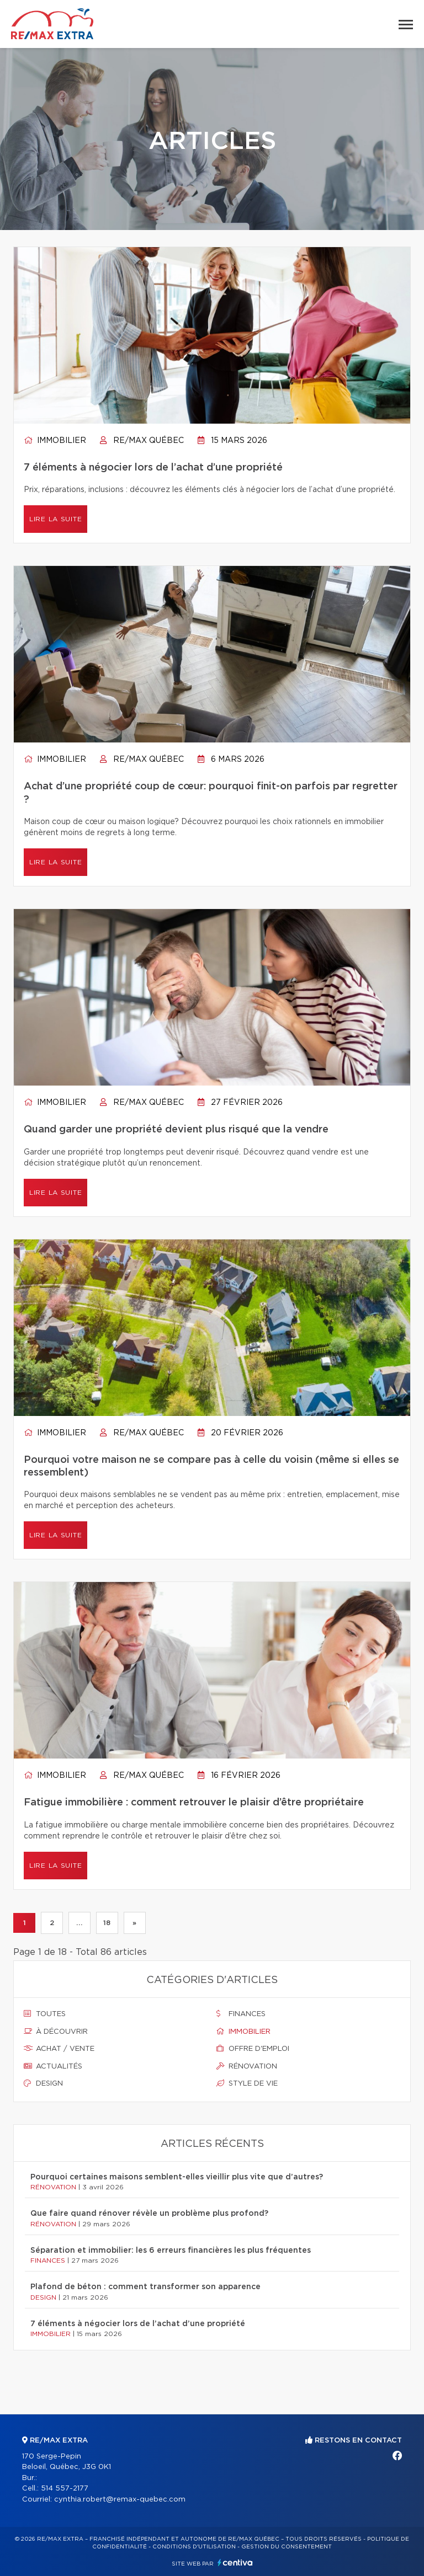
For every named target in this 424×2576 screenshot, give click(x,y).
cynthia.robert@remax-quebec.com (120, 2499)
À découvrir (56, 2031)
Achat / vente (59, 2049)
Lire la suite (55, 519)
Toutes (45, 2014)
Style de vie (247, 2083)
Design (43, 2083)
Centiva (235, 2562)
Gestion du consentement (286, 2547)
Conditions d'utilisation (194, 2547)
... (79, 1923)
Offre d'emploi (252, 2049)
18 (106, 1923)
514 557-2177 (64, 2488)
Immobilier (55, 441)
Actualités (53, 2066)
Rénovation (246, 2066)
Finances (241, 2014)
